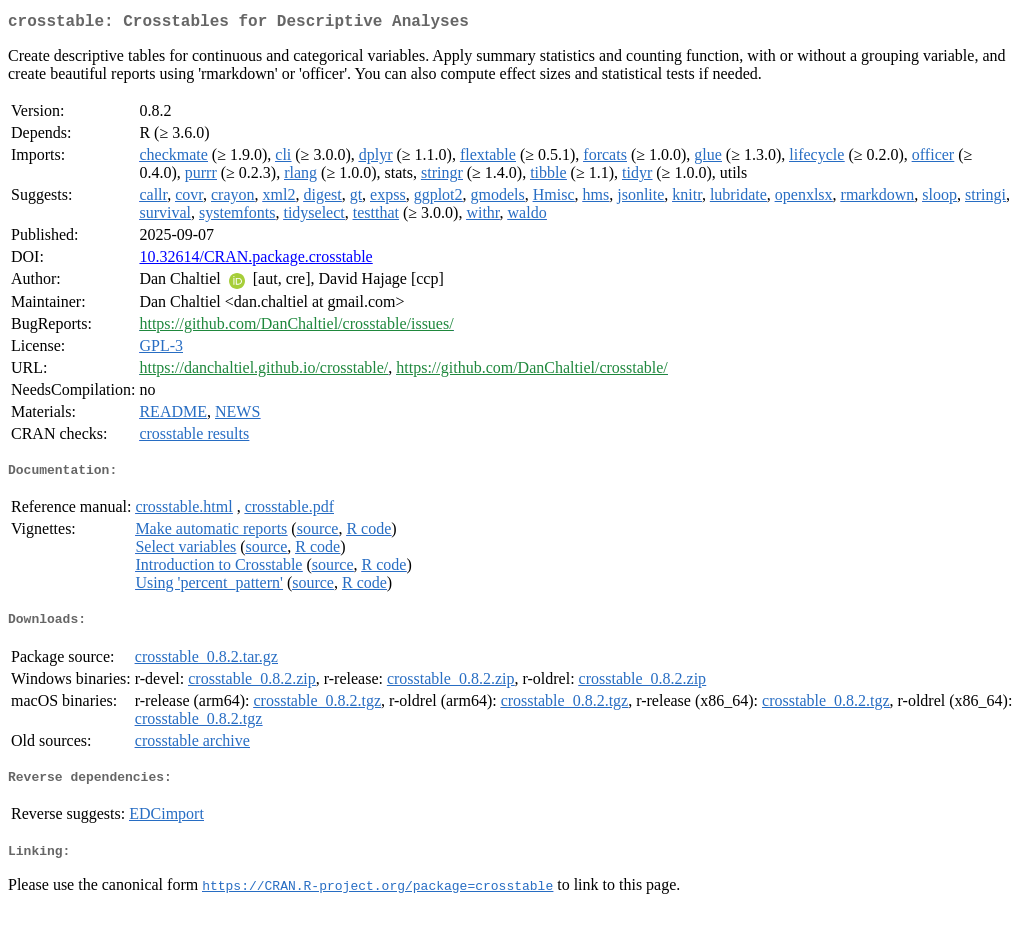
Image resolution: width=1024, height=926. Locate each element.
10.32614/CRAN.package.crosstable (255, 260)
